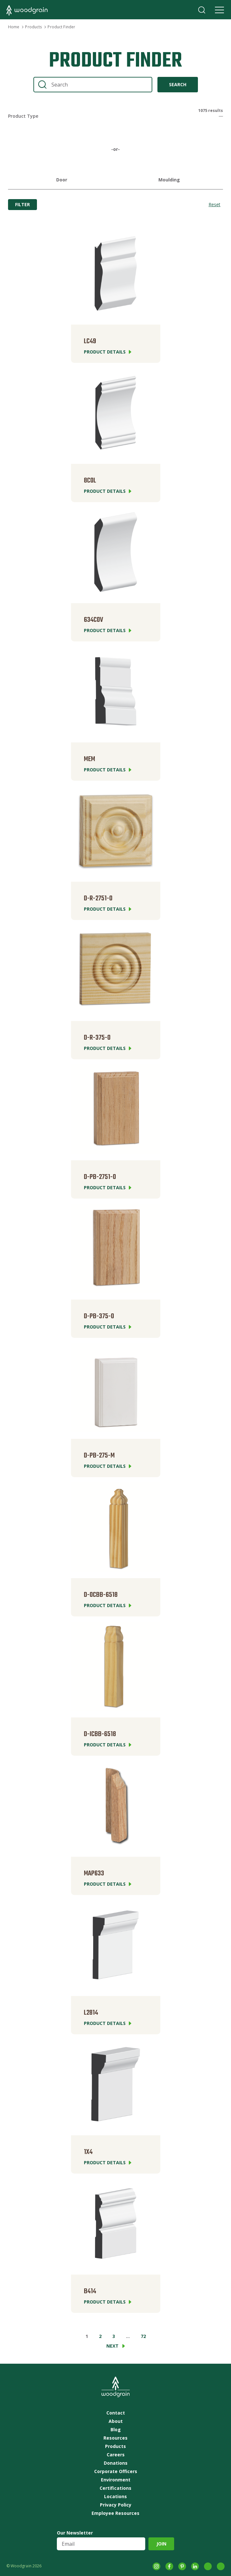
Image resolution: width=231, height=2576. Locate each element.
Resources (115, 2438)
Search (201, 10)
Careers (116, 2455)
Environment (115, 2480)
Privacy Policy (115, 2505)
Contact (115, 2413)
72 (143, 2336)
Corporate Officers (115, 2471)
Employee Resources (115, 2513)
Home (13, 27)
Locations (115, 2496)
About (116, 2421)
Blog (116, 2430)
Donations (116, 2463)
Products (33, 27)
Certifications (115, 2488)
